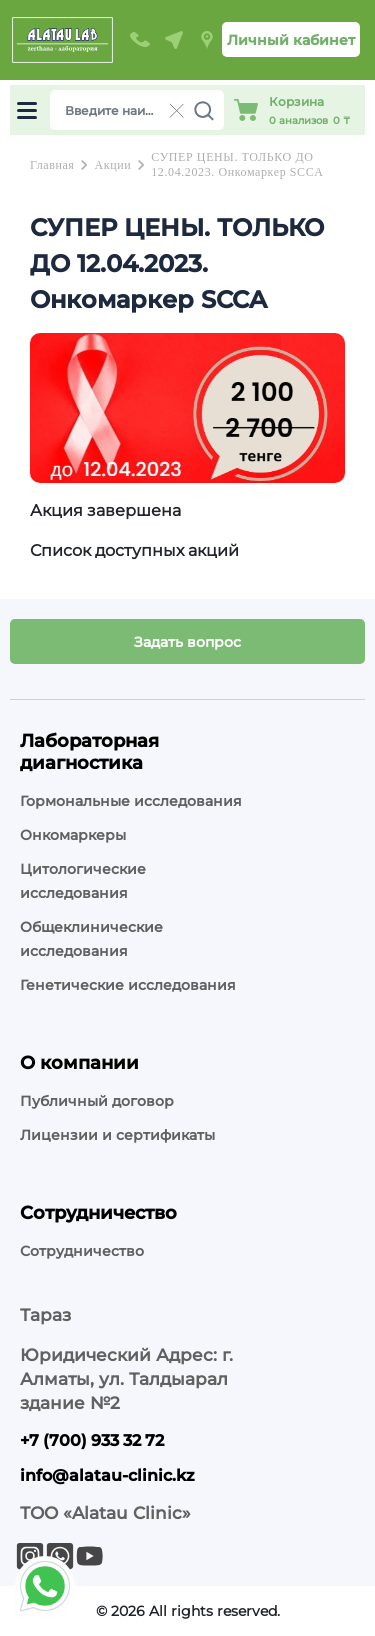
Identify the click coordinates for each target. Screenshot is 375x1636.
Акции (112, 165)
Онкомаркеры (73, 835)
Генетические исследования (128, 985)
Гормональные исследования (131, 801)
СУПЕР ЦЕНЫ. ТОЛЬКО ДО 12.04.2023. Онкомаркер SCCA (237, 164)
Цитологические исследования (83, 881)
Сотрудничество (82, 1251)
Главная (52, 165)
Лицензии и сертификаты (117, 1135)
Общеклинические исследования (91, 939)
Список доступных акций (134, 550)
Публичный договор (97, 1101)
